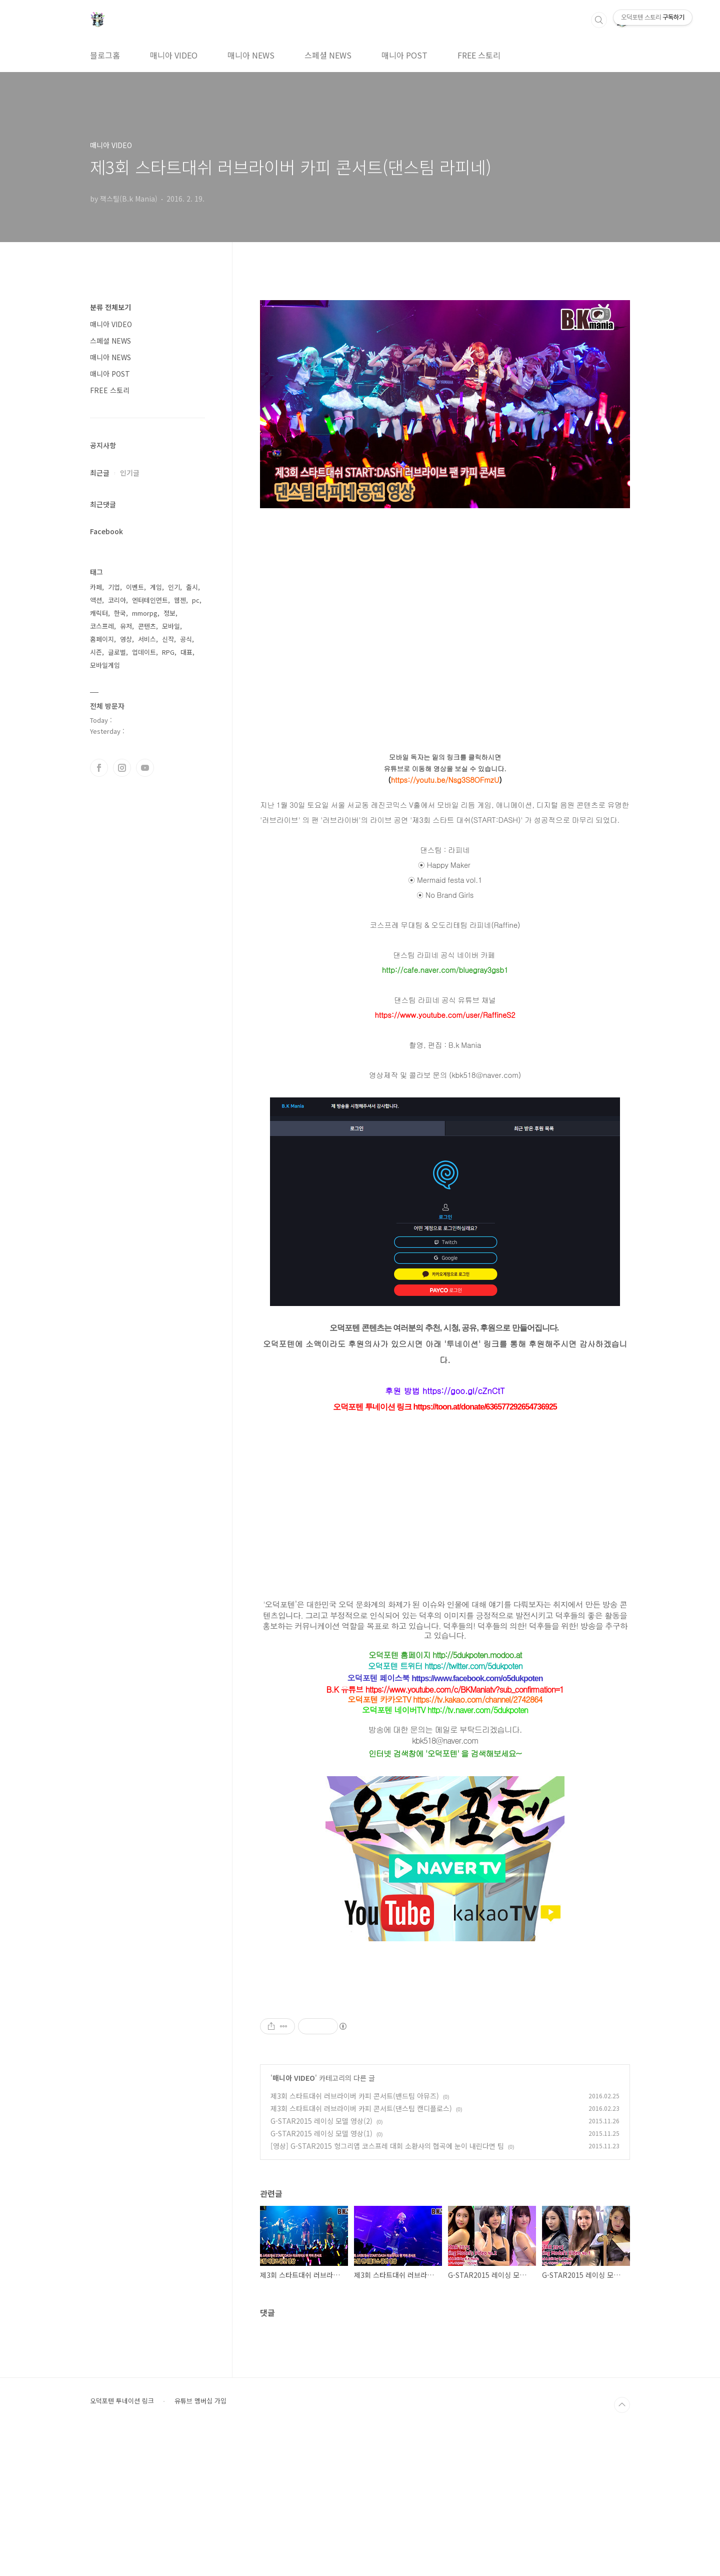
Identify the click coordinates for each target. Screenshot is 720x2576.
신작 (168, 639)
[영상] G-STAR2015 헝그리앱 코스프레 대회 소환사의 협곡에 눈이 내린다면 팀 (387, 2286)
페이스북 (99, 768)
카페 (96, 587)
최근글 (100, 473)
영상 (126, 639)
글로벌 (117, 652)
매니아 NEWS (251, 55)
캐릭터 (99, 613)
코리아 (117, 600)
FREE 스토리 (479, 55)
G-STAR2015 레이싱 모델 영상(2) (321, 2261)
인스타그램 (122, 768)
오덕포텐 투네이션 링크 (122, 2541)
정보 (170, 613)
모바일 (171, 626)
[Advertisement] (445, 2062)
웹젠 (180, 600)
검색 (599, 20)
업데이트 (144, 652)
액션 (96, 600)
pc (196, 600)
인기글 (130, 473)
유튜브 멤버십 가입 (200, 2541)
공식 (186, 639)
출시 (192, 587)
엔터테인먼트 (150, 600)
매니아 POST (405, 55)
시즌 (96, 652)
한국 (120, 613)
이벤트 (135, 587)
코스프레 (102, 626)
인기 (174, 587)
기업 (114, 587)
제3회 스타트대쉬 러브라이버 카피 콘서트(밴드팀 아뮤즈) (354, 2236)
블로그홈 (105, 55)
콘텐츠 (147, 626)
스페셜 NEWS (328, 55)
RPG (168, 652)
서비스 (147, 639)
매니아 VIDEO (174, 55)
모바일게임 (105, 665)
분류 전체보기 (110, 307)
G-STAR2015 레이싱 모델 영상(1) (321, 2273)
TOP (622, 2545)
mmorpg (145, 613)
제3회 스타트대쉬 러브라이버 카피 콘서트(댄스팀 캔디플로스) (361, 2248)
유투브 (145, 768)
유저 (126, 626)
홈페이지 (102, 639)
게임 (156, 587)
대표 (186, 652)
